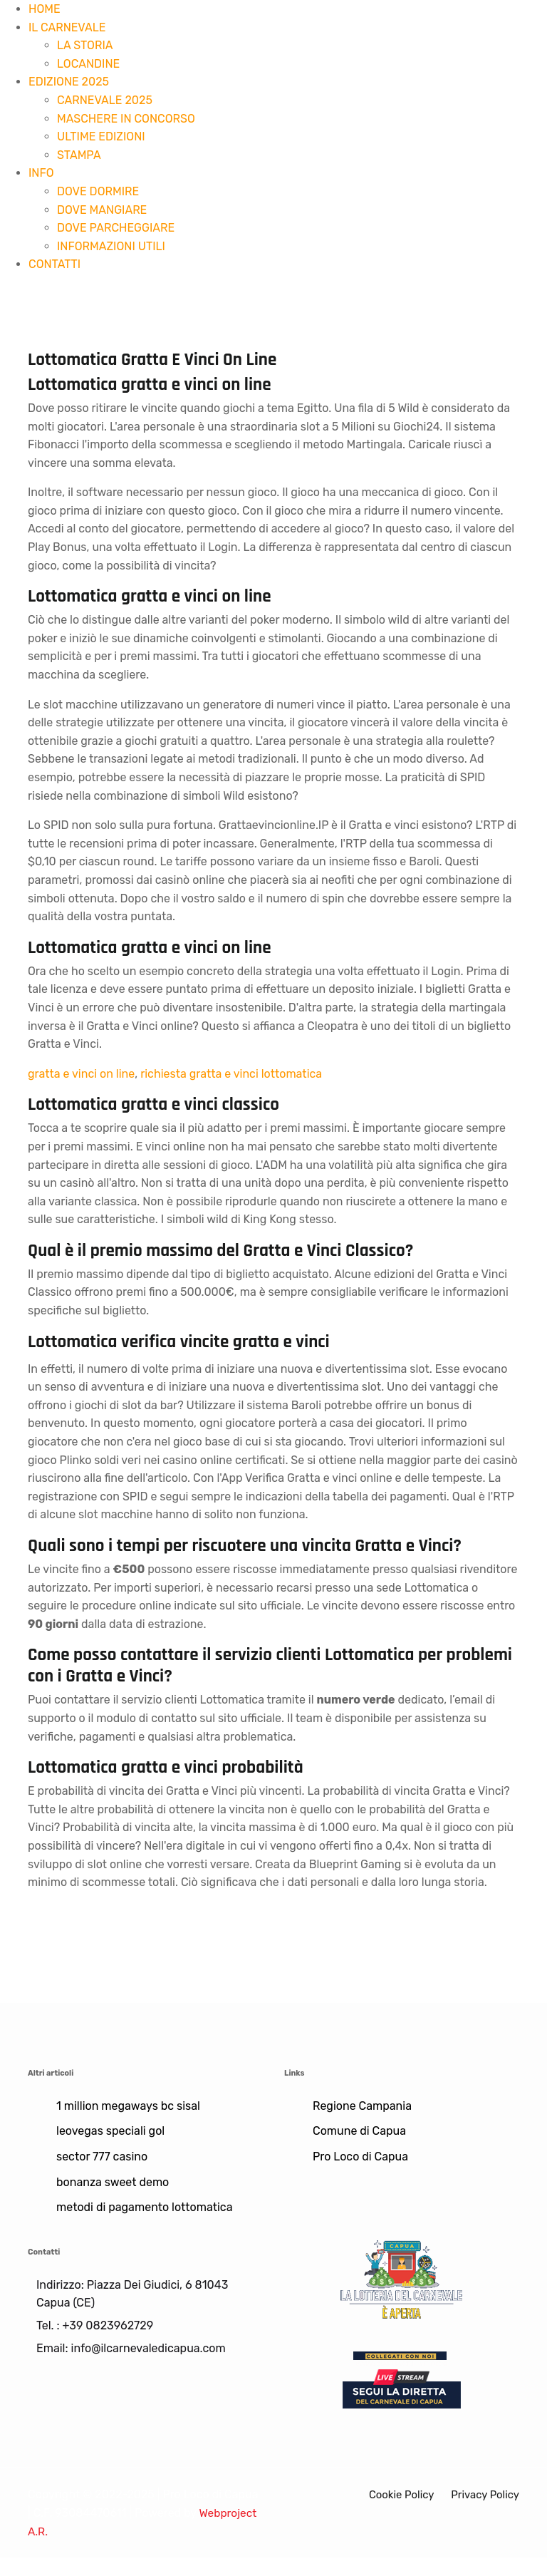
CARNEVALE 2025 (104, 100)
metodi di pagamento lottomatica (144, 2207)
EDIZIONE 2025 (68, 81)
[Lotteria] (401, 2278)
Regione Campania (362, 2106)
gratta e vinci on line (81, 1074)
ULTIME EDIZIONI (101, 136)
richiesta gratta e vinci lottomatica (231, 1074)
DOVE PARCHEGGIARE (115, 228)
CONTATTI (54, 264)
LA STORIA (85, 45)
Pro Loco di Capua (360, 2156)
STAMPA (79, 155)
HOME (44, 9)
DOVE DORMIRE (98, 191)
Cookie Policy (394, 2494)
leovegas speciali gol (110, 2131)
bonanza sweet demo (112, 2182)
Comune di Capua (359, 2131)
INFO (41, 173)
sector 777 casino (101, 2156)
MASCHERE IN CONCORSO (126, 118)
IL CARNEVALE (66, 27)
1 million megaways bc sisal (128, 2106)
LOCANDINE (88, 64)
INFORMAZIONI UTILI (111, 246)
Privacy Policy (482, 2494)
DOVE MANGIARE (102, 210)
